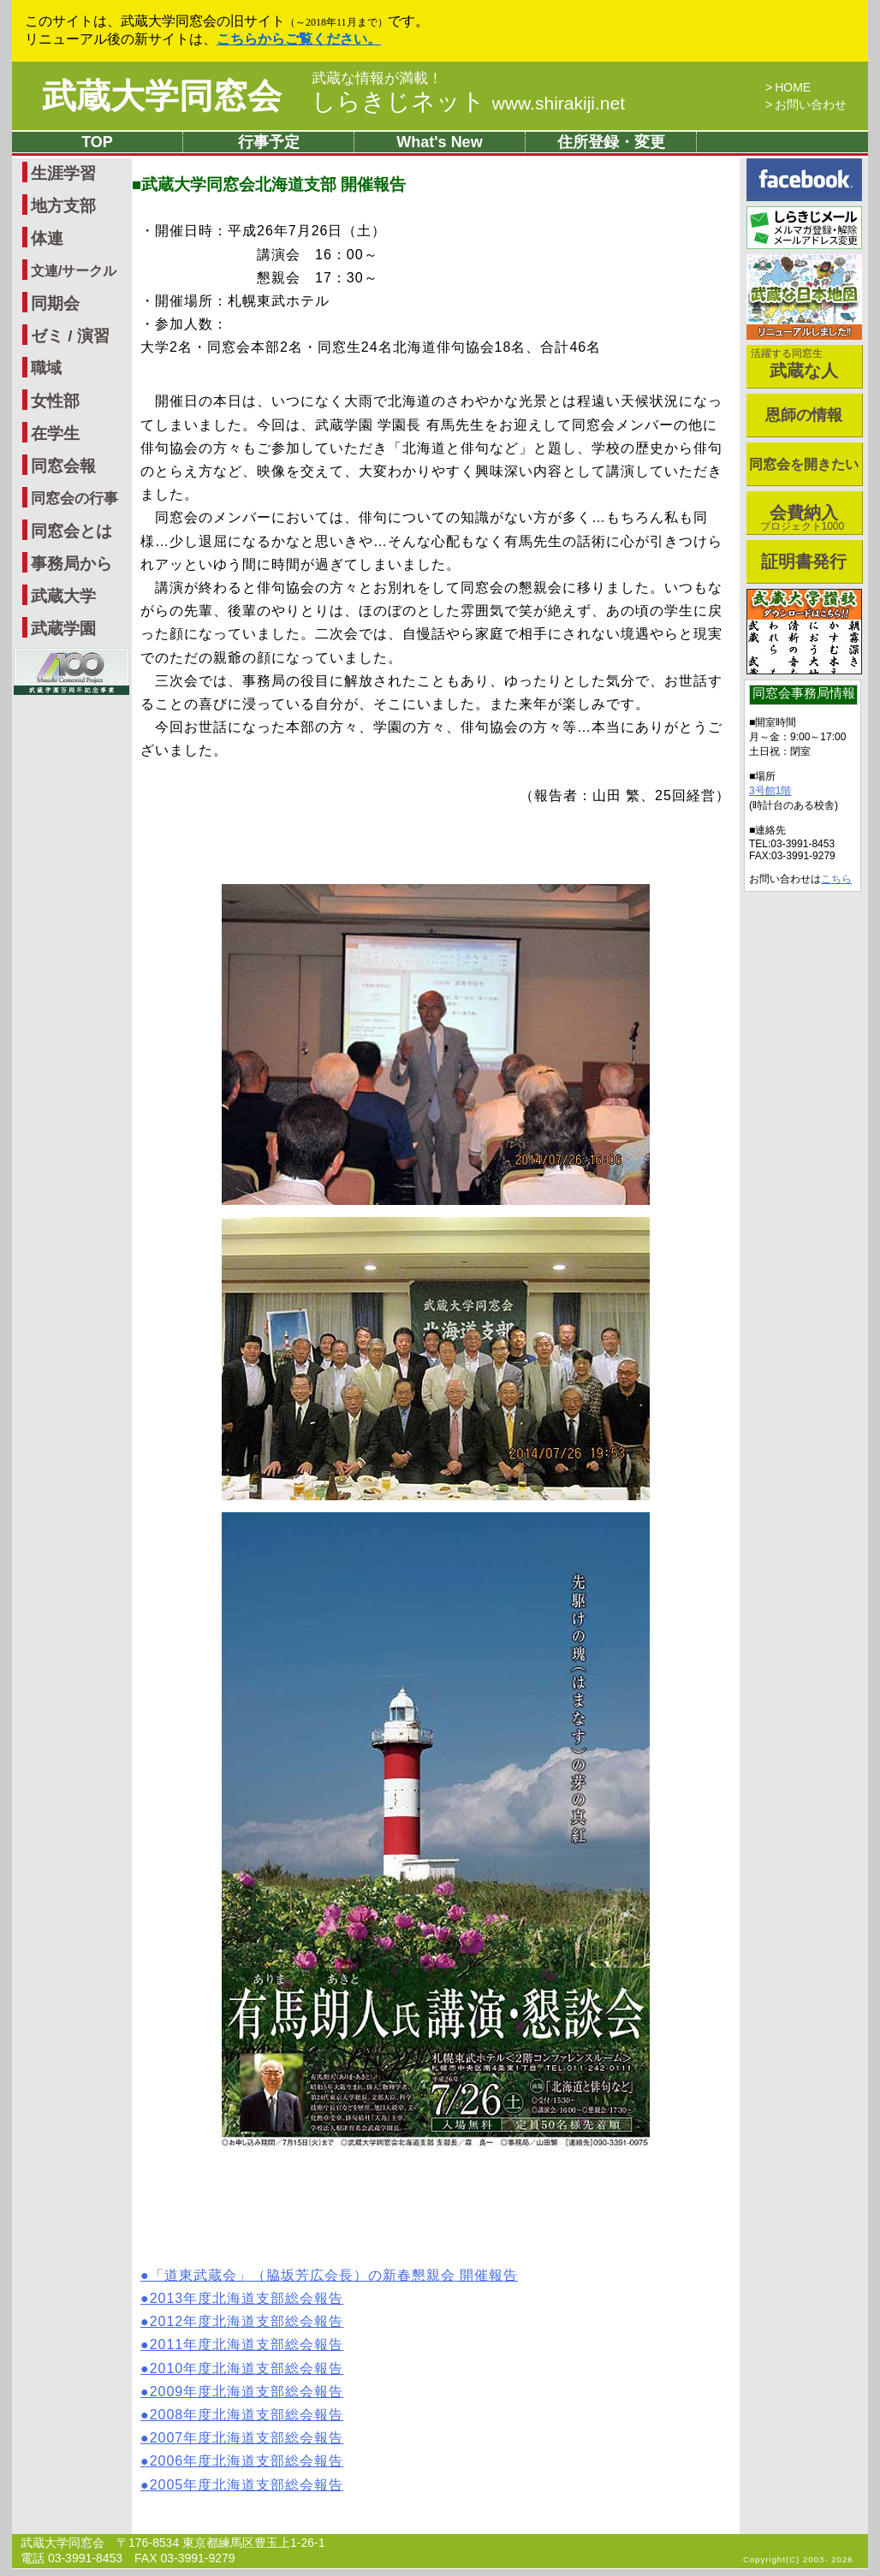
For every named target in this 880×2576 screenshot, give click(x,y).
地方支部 (63, 206)
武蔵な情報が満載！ (377, 78)
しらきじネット (468, 101)
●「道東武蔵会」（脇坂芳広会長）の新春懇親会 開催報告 (329, 2275)
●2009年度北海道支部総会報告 (241, 2391)
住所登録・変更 (611, 142)
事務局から (71, 564)
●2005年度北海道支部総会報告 (241, 2485)
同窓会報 (63, 466)
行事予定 (269, 142)
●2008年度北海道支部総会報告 (241, 2414)
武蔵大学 (63, 596)
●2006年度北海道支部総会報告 (241, 2461)
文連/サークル (73, 271)
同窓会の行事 (74, 498)
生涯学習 (63, 173)
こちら (836, 879)
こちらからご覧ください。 (299, 39)
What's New (439, 142)
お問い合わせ (811, 104)
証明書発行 (804, 561)
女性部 (55, 401)
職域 (46, 368)
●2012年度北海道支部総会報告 (241, 2321)
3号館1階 (770, 791)
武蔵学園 (63, 629)
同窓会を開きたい (804, 464)
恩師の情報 (803, 415)
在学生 (55, 433)
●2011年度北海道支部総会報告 (241, 2344)
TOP (97, 142)
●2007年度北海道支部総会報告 (241, 2438)
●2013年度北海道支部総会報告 (241, 2298)
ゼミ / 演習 (70, 336)
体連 (47, 238)
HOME (793, 87)
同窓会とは (71, 531)
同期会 (55, 303)
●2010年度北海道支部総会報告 (241, 2368)
